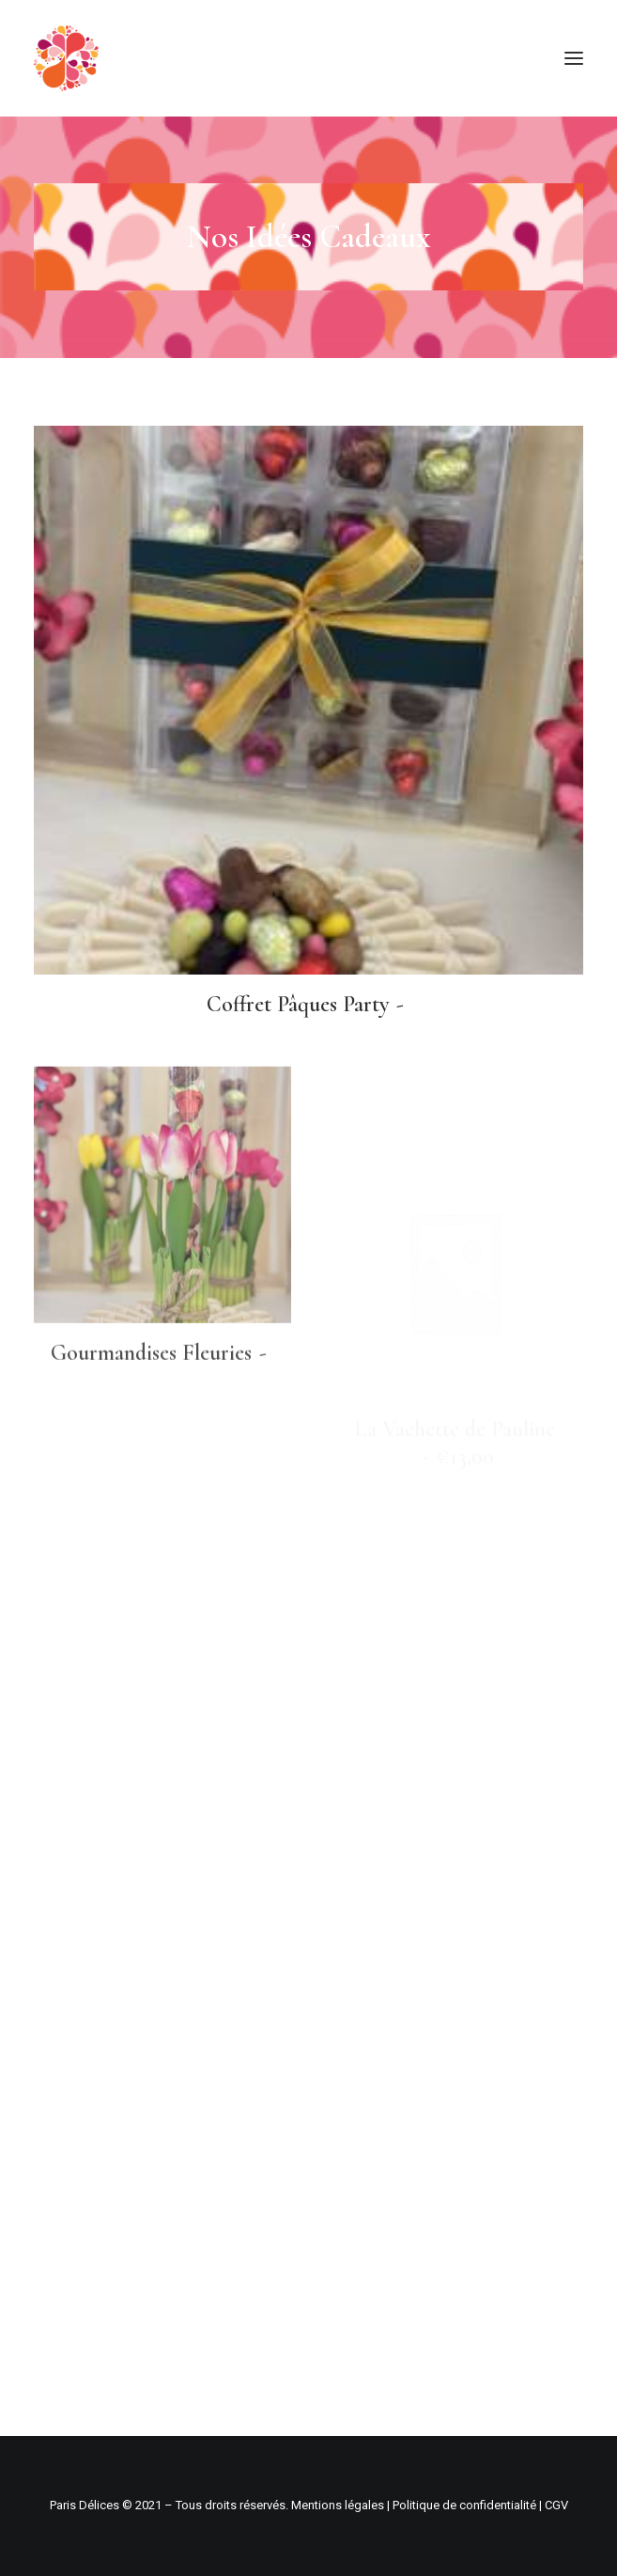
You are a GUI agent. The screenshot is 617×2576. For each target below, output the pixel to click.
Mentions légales (337, 2505)
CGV (556, 2505)
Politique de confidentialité (464, 2505)
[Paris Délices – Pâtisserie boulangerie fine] (66, 58)
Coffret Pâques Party (309, 1004)
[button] (574, 58)
